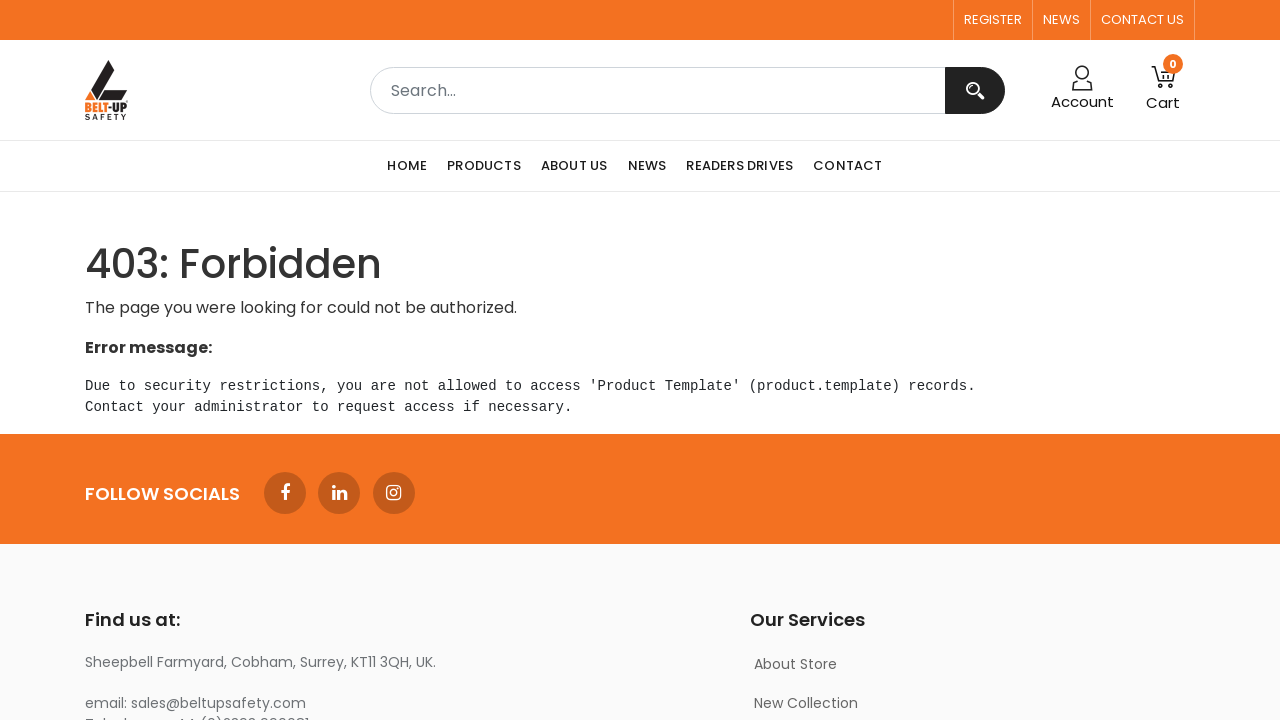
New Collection (806, 703)
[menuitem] (412, 166)
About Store (795, 664)
